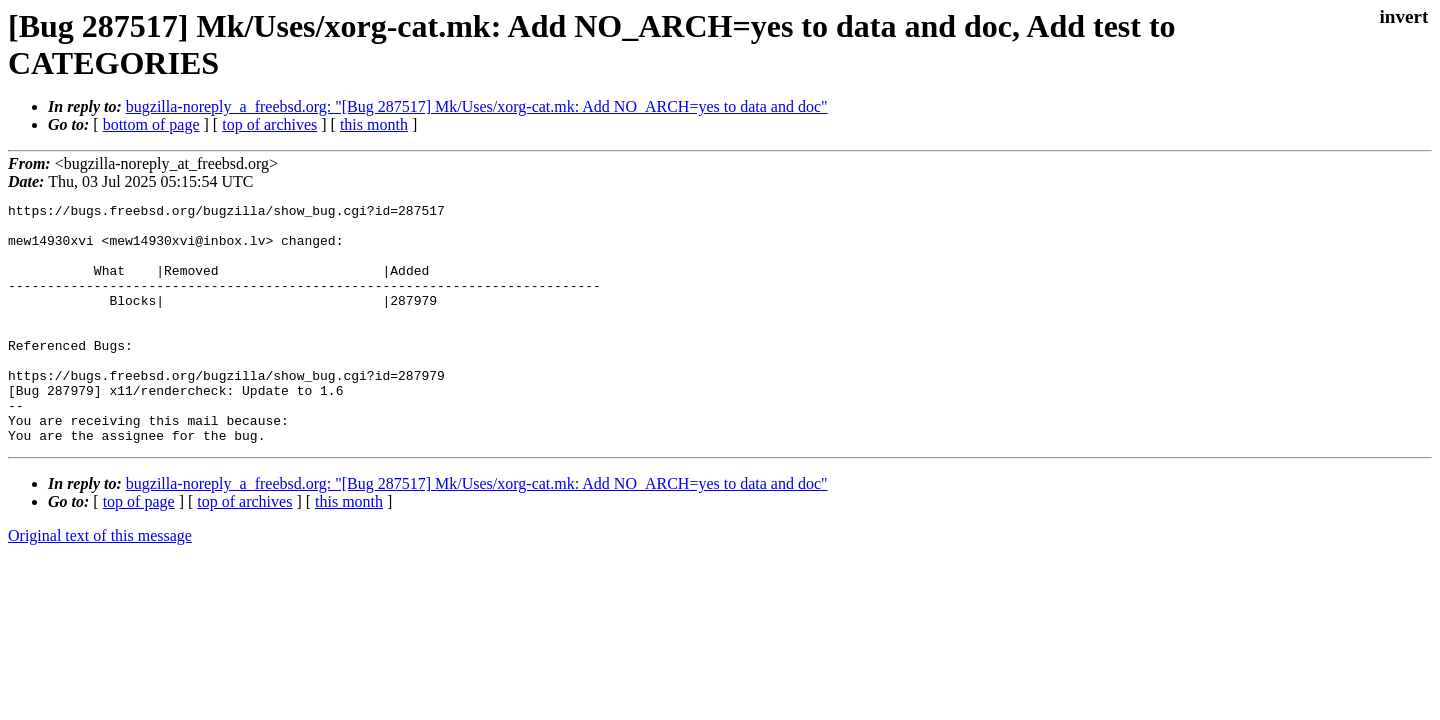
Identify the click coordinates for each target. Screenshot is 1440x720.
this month (374, 124)
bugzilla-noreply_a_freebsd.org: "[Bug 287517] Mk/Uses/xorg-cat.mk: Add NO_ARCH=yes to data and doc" (477, 106)
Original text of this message (100, 583)
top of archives (269, 124)
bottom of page (151, 124)
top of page (139, 549)
